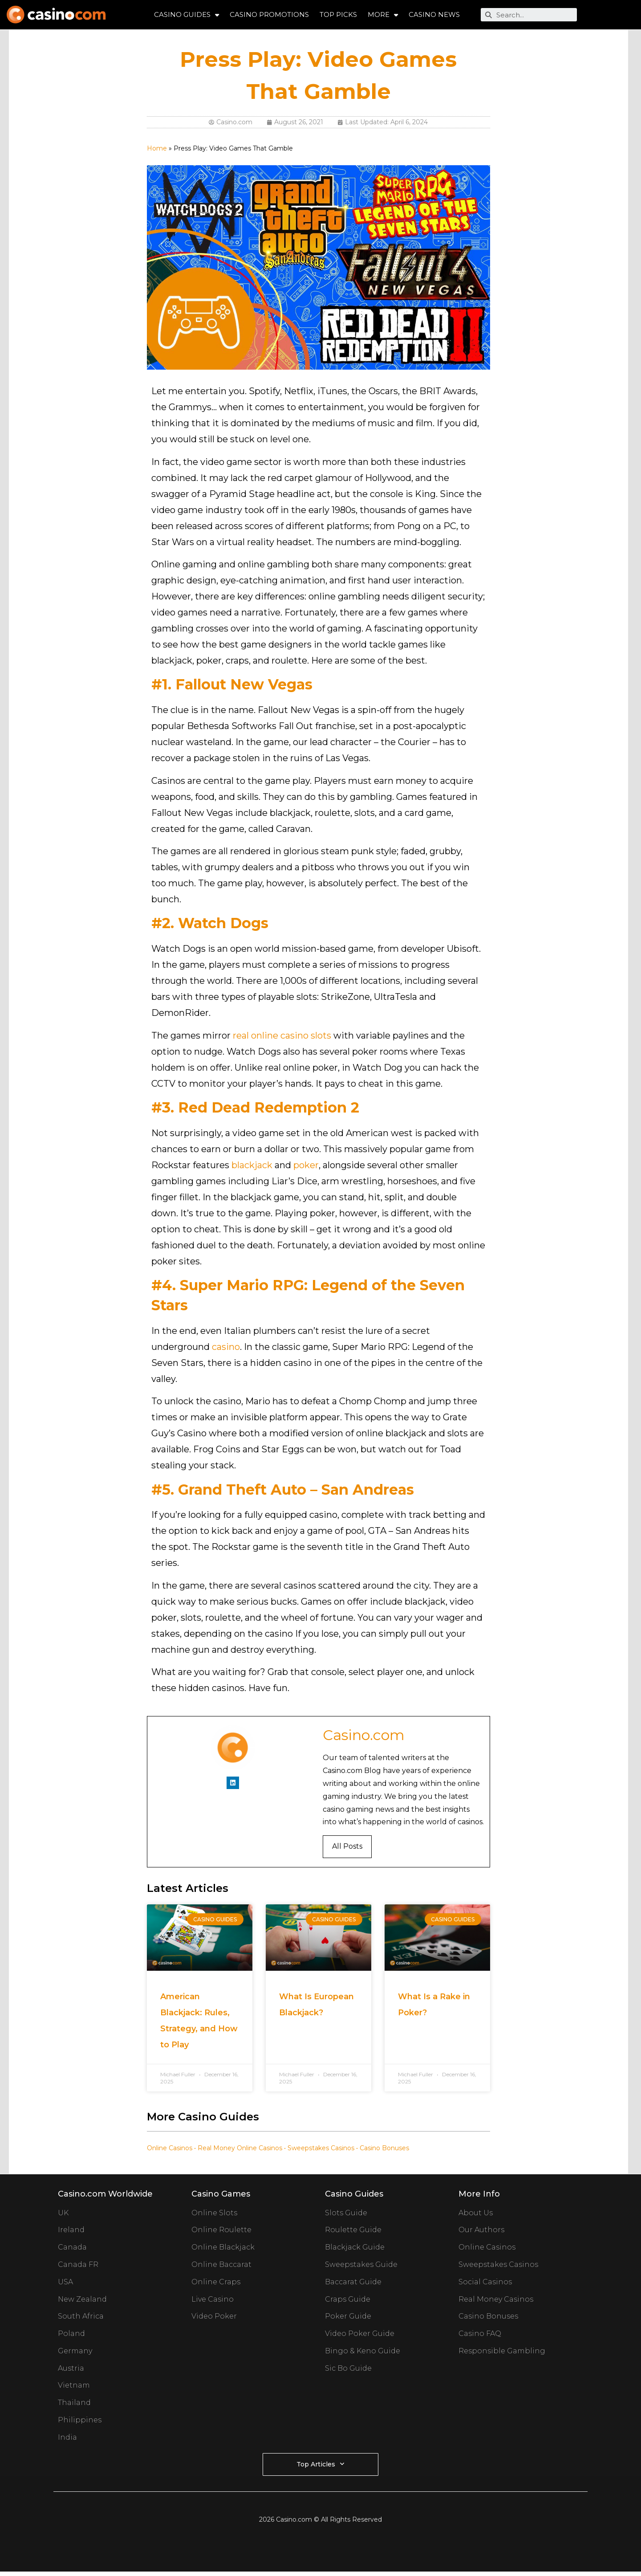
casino (226, 1346)
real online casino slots (282, 1035)
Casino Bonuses (384, 2148)
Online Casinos (169, 2148)
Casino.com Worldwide (105, 2194)
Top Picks (338, 14)
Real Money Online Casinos (240, 2148)
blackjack (251, 1165)
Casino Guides (186, 15)
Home (157, 148)
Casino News (434, 14)
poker (306, 1165)
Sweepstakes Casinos (321, 2148)
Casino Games (220, 2194)
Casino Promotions (269, 14)
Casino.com (364, 1735)
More (383, 15)
